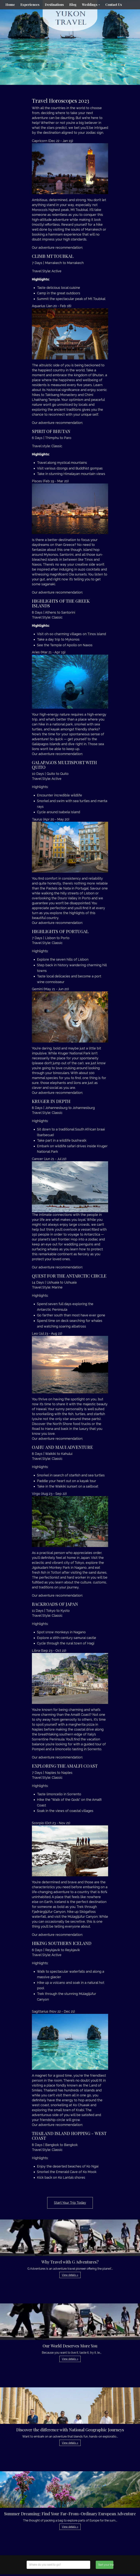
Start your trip (105, 2564)
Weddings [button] (91, 4)
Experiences (29, 4)
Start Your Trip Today (70, 2203)
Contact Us (113, 4)
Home (10, 4)
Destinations (54, 4)
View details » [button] (70, 2274)
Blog (73, 4)
